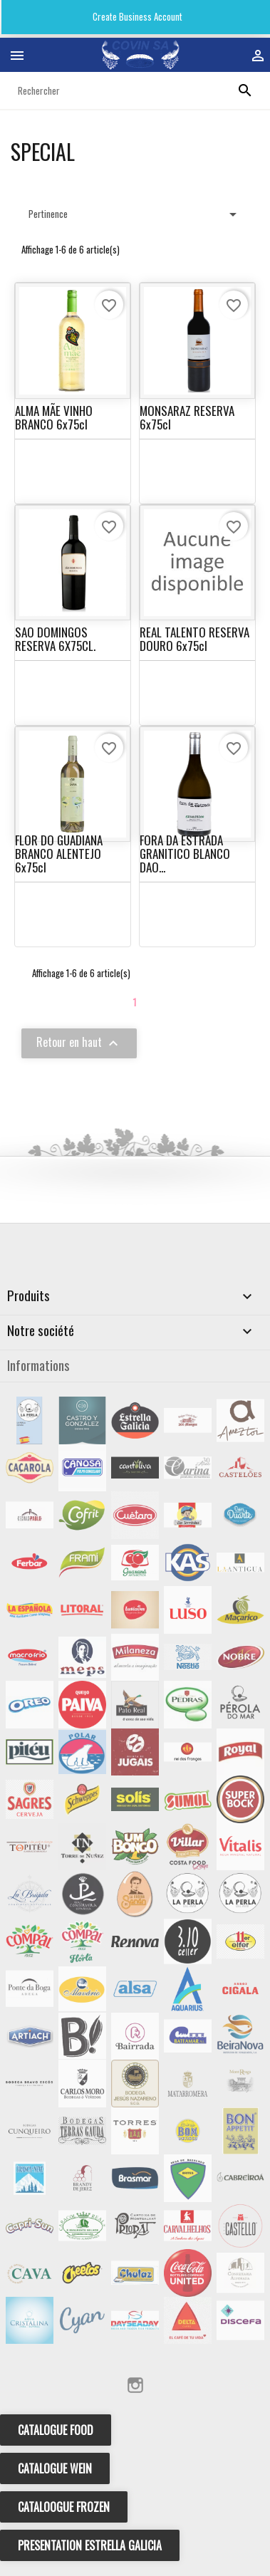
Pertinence (135, 214)
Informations (38, 1365)
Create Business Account (136, 16)
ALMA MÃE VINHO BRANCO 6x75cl (54, 417)
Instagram (135, 2385)
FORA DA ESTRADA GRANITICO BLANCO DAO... (185, 853)
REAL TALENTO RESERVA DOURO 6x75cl (194, 639)
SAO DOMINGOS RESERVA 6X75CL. (55, 639)
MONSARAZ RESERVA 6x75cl (187, 417)
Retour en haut (79, 1042)
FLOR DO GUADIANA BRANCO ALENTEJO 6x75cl (59, 853)
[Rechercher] (135, 90)
